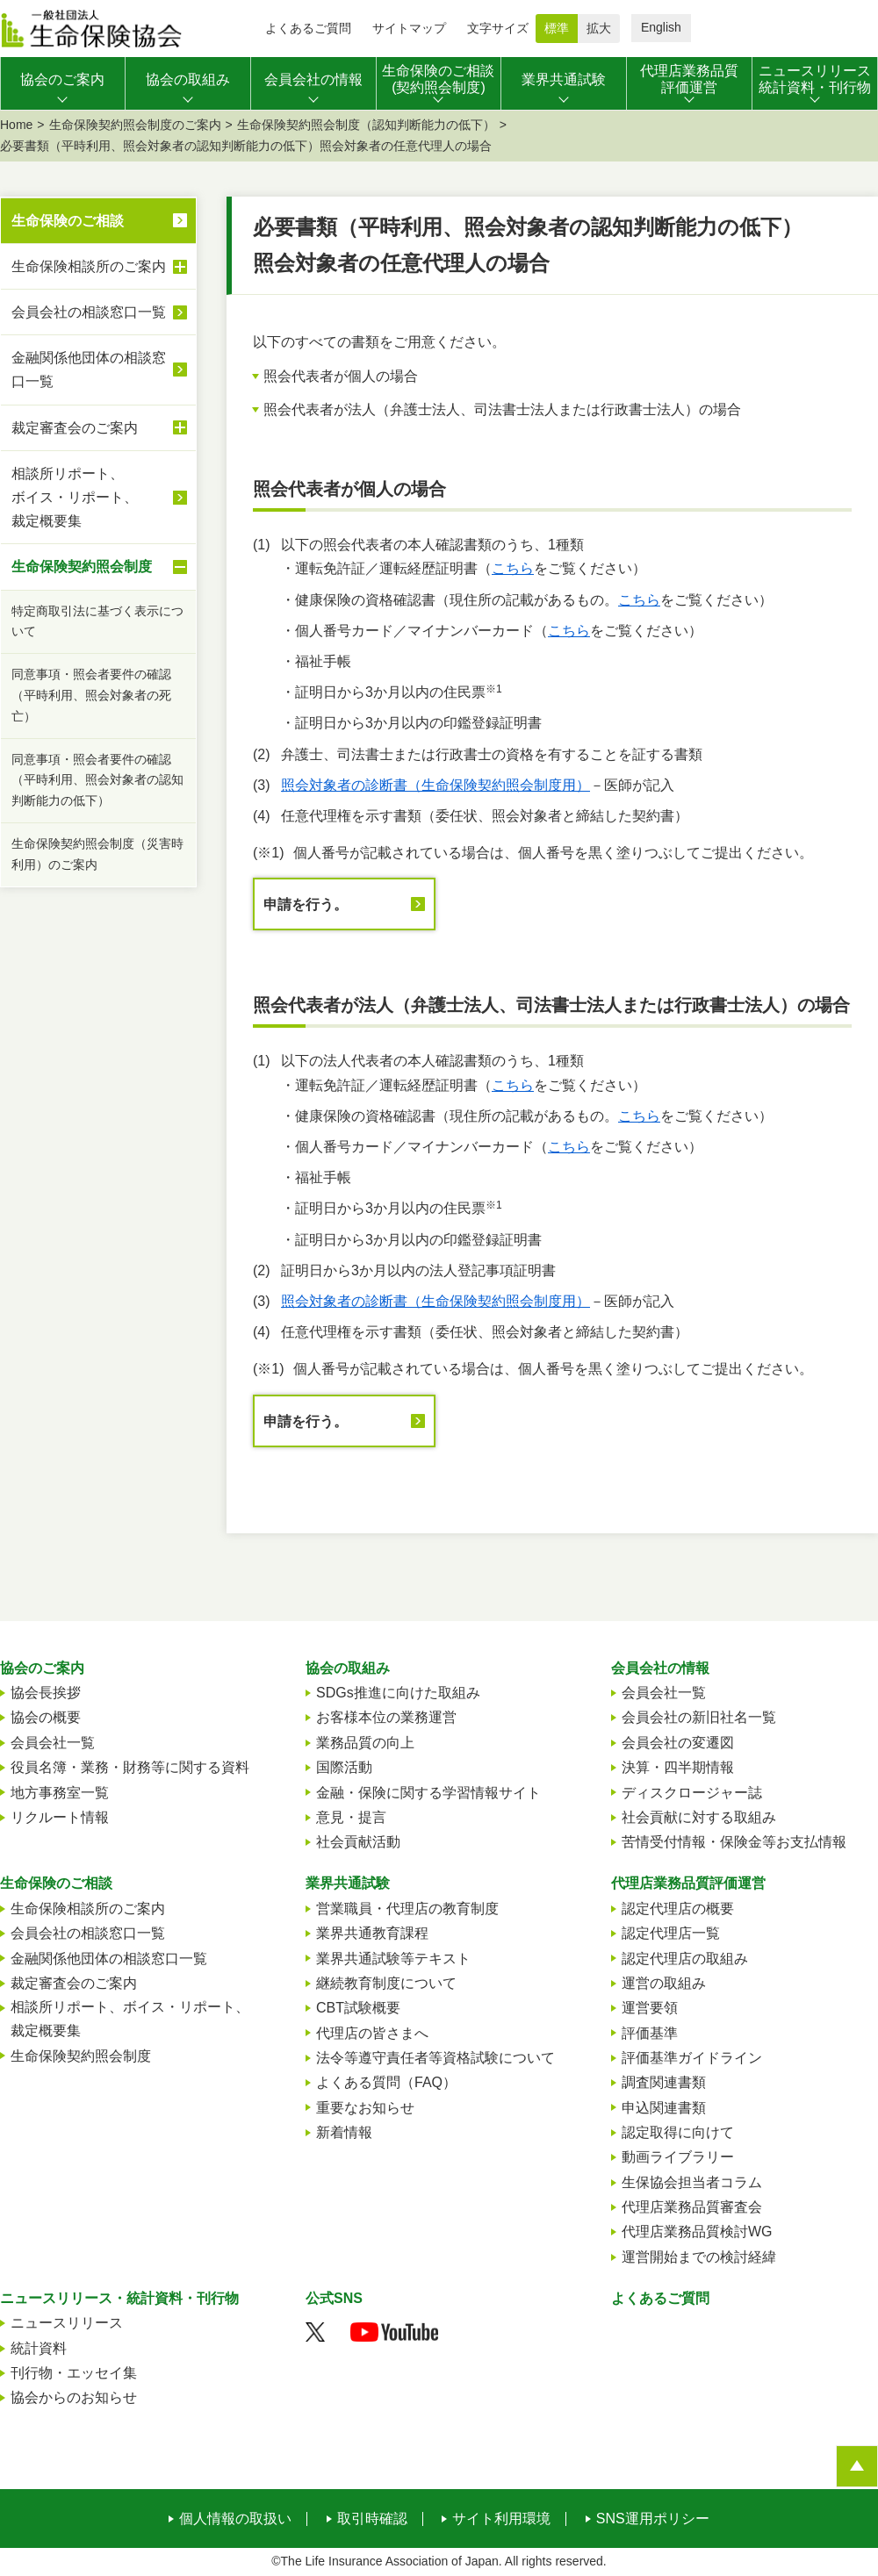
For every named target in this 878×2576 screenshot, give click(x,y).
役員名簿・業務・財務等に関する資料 (130, 1767)
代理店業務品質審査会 (692, 2206)
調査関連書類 (664, 2082)
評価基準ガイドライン (692, 2057)
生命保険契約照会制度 (99, 567)
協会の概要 (46, 1717)
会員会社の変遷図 (678, 1742)
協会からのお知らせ (74, 2397)
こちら (513, 568)
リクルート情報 (60, 1817)
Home (16, 125)
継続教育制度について (386, 1983)
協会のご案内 (42, 1668)
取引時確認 (372, 2519)
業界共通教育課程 (372, 1933)
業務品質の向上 (365, 1742)
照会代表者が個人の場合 (340, 376)
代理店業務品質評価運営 (688, 1883)
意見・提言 (351, 1817)
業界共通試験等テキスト (393, 1958)
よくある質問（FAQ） (386, 2082)
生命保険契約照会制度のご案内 (135, 125)
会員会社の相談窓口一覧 (88, 312)
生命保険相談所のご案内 (99, 267)
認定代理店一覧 (671, 1933)
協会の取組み (348, 1668)
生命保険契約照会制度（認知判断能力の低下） (366, 125)
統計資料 (39, 2348)
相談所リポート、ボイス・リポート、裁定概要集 (99, 497)
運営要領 (650, 2007)
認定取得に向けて (678, 2132)
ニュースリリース (67, 2322)
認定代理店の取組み (685, 1958)
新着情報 (344, 2132)
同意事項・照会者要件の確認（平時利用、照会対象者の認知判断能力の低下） (97, 780)
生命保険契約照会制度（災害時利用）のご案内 (97, 854)
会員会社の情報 (660, 1668)
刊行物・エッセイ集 (74, 2372)
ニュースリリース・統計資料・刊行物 (119, 2298)
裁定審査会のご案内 (99, 427)
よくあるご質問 (308, 28)
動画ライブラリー (678, 2156)
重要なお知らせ (365, 2107)
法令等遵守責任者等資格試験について (435, 2057)
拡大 (599, 28)
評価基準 (650, 2033)
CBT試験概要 (358, 2007)
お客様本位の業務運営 (386, 1717)
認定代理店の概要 (678, 1908)
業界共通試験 (348, 1883)
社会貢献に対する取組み (699, 1817)
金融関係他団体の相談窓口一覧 (88, 369)
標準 (556, 28)
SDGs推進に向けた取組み (398, 1692)
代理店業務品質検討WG (697, 2231)
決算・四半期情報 (678, 1767)
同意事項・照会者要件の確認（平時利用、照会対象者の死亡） (91, 695)
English (661, 27)
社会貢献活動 (358, 1841)
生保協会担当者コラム (692, 2182)
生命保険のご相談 (67, 220)
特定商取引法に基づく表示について (97, 621)
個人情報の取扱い (235, 2519)
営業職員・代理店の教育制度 (407, 1908)
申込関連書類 (664, 2107)
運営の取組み (664, 1983)
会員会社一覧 (53, 1742)
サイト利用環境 (501, 2519)
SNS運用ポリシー (652, 2519)
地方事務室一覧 (60, 1792)
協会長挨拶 (46, 1692)
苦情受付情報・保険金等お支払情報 (734, 1841)
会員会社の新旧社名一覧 (699, 1717)
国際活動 (344, 1767)
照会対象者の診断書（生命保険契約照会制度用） (435, 785)
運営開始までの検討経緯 (699, 2257)
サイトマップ (409, 28)
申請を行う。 (305, 904)
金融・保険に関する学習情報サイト (428, 1792)
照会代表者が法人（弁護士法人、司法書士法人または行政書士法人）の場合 (502, 409)
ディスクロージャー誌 (692, 1792)
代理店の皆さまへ (372, 2033)
